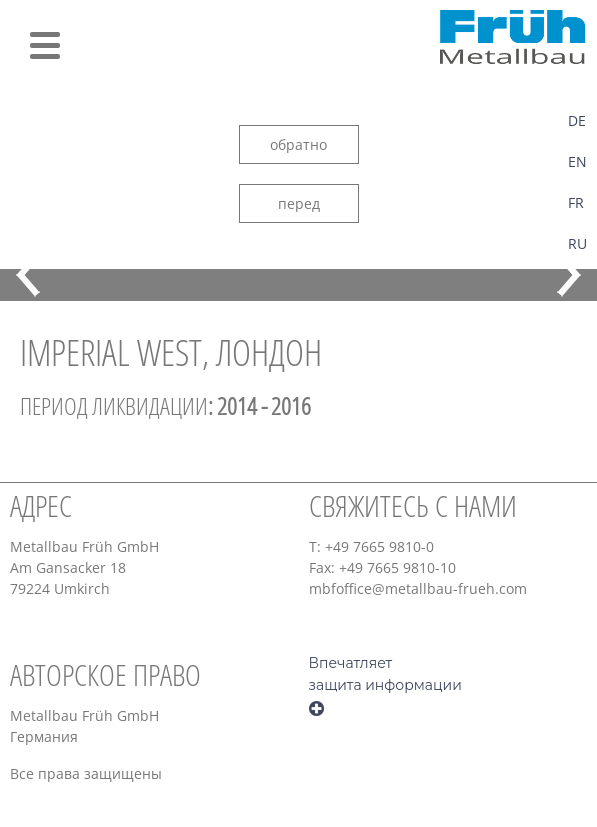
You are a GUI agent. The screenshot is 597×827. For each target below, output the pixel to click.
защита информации (385, 685)
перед (299, 203)
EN (577, 161)
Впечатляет (351, 663)
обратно (298, 144)
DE (577, 120)
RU (577, 243)
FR (576, 202)
